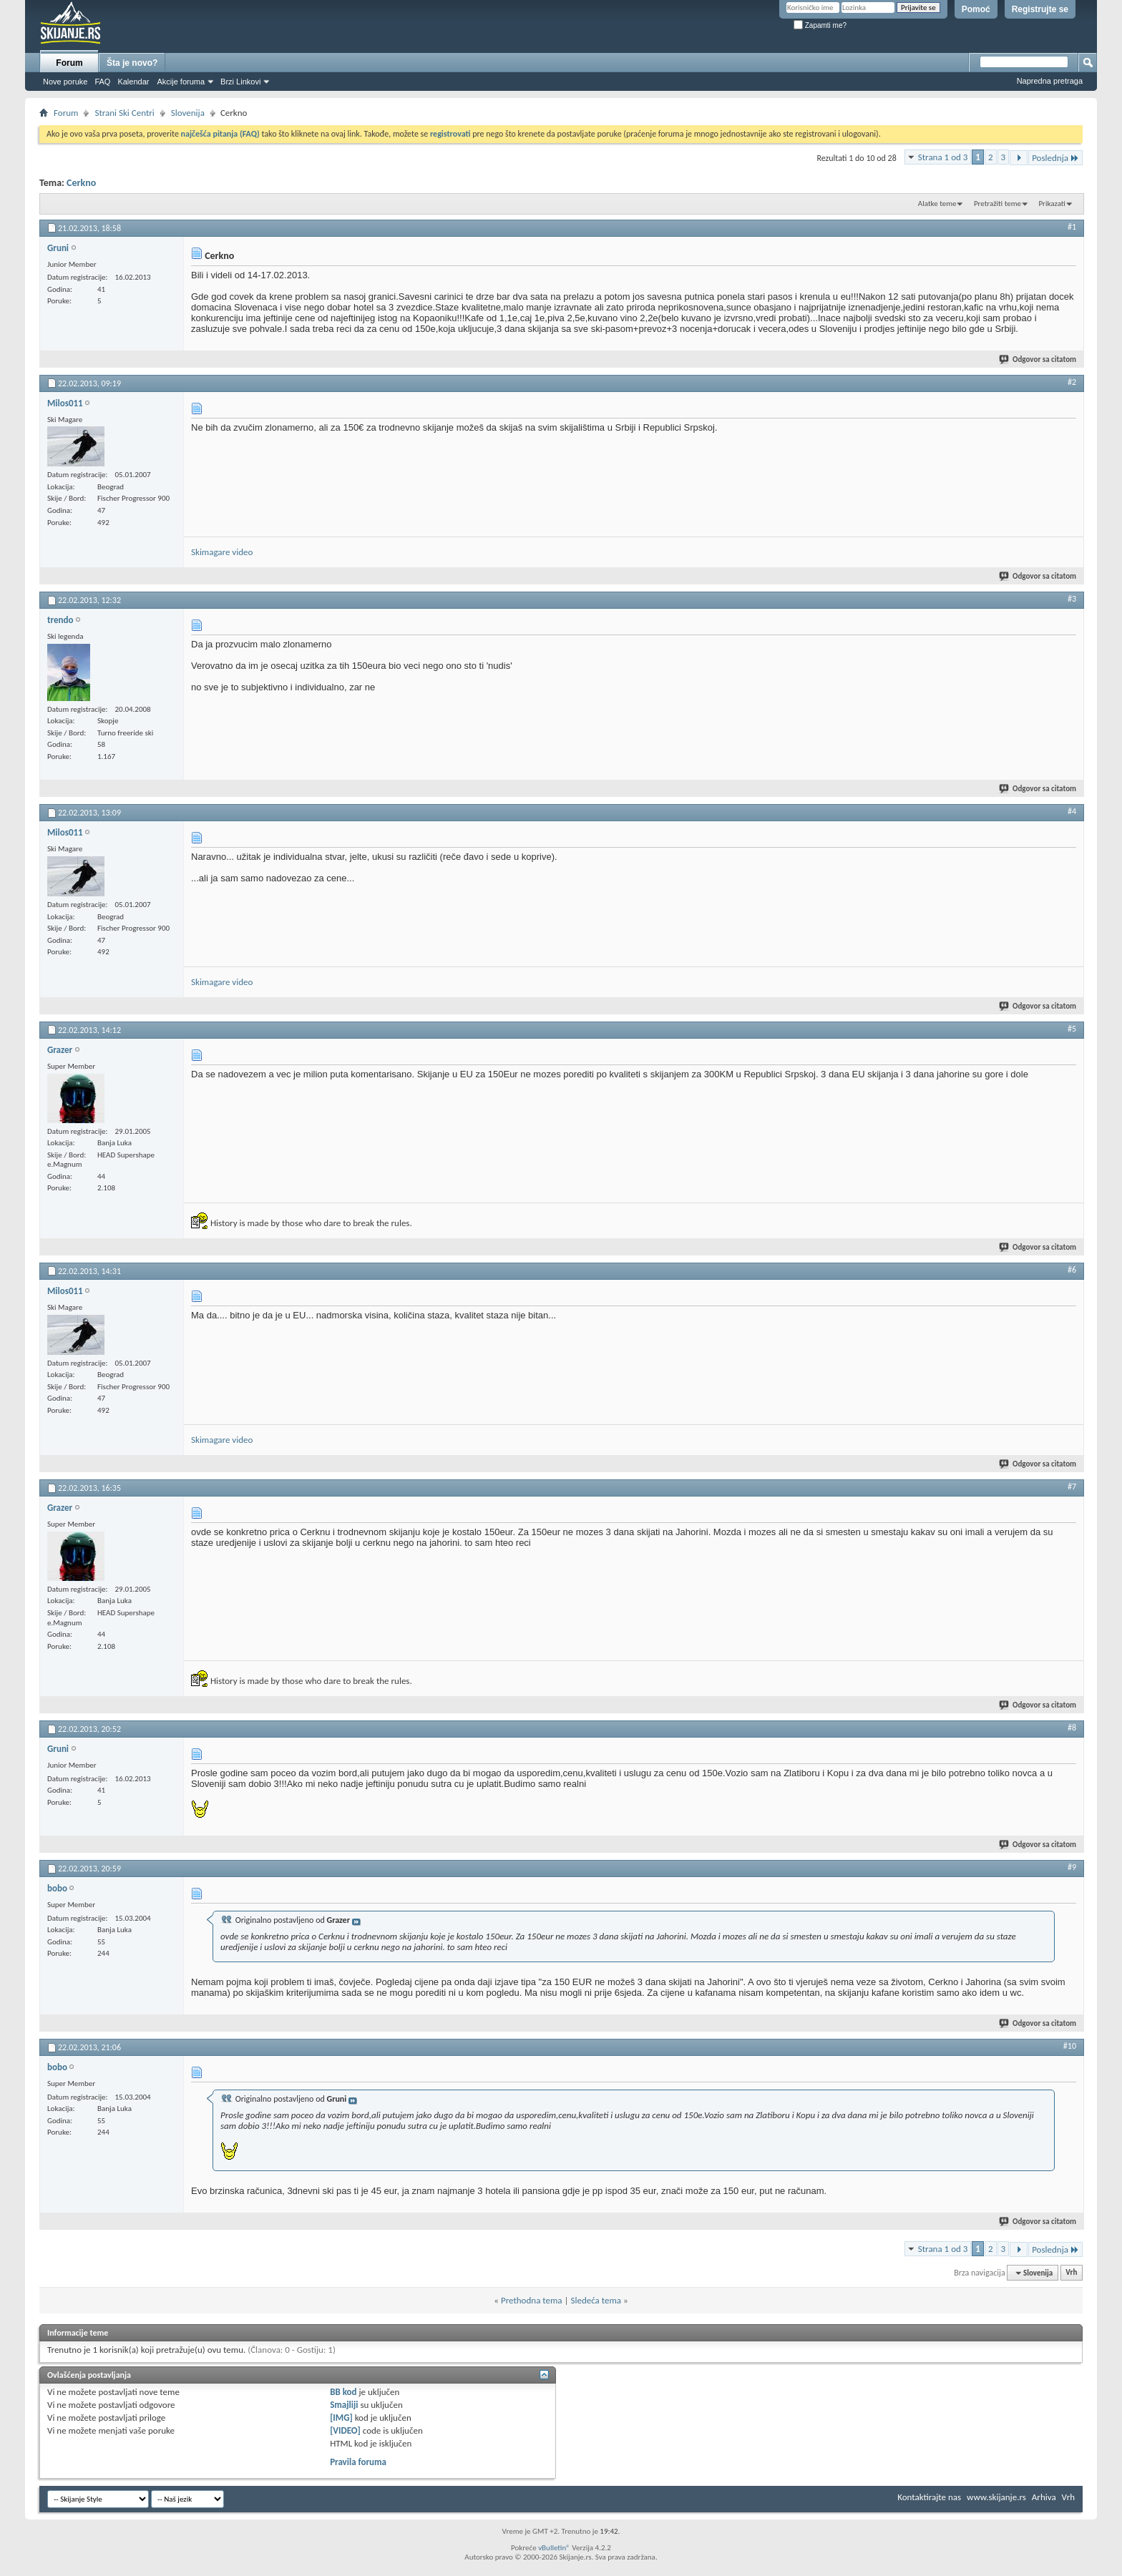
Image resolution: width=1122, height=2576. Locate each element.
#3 (1072, 599)
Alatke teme (937, 203)
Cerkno (81, 183)
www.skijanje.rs (996, 2497)
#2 (1072, 382)
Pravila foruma (358, 2462)
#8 (1072, 1728)
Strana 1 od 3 (943, 157)
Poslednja (1055, 157)
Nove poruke (65, 81)
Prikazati (1051, 203)
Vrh (1071, 2273)
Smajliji (344, 2404)
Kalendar (133, 81)
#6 (1072, 1270)
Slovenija (188, 112)
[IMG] (341, 2417)
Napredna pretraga (1050, 81)
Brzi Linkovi (240, 81)
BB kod (343, 2391)
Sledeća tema (595, 2300)
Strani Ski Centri (124, 112)
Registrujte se (1040, 9)
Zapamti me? (820, 25)
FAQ (102, 81)
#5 (1072, 1029)
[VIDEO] (345, 2430)
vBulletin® (554, 2547)
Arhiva (1044, 2497)
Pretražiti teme (997, 203)
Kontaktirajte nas (929, 2497)
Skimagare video (222, 552)
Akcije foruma (181, 81)
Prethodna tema (531, 2300)
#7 (1072, 1487)
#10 (1069, 2046)
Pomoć (976, 9)
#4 (1072, 811)
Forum (69, 63)
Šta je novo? (132, 63)
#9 (1072, 1867)
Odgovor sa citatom (1038, 359)
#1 (1072, 227)
